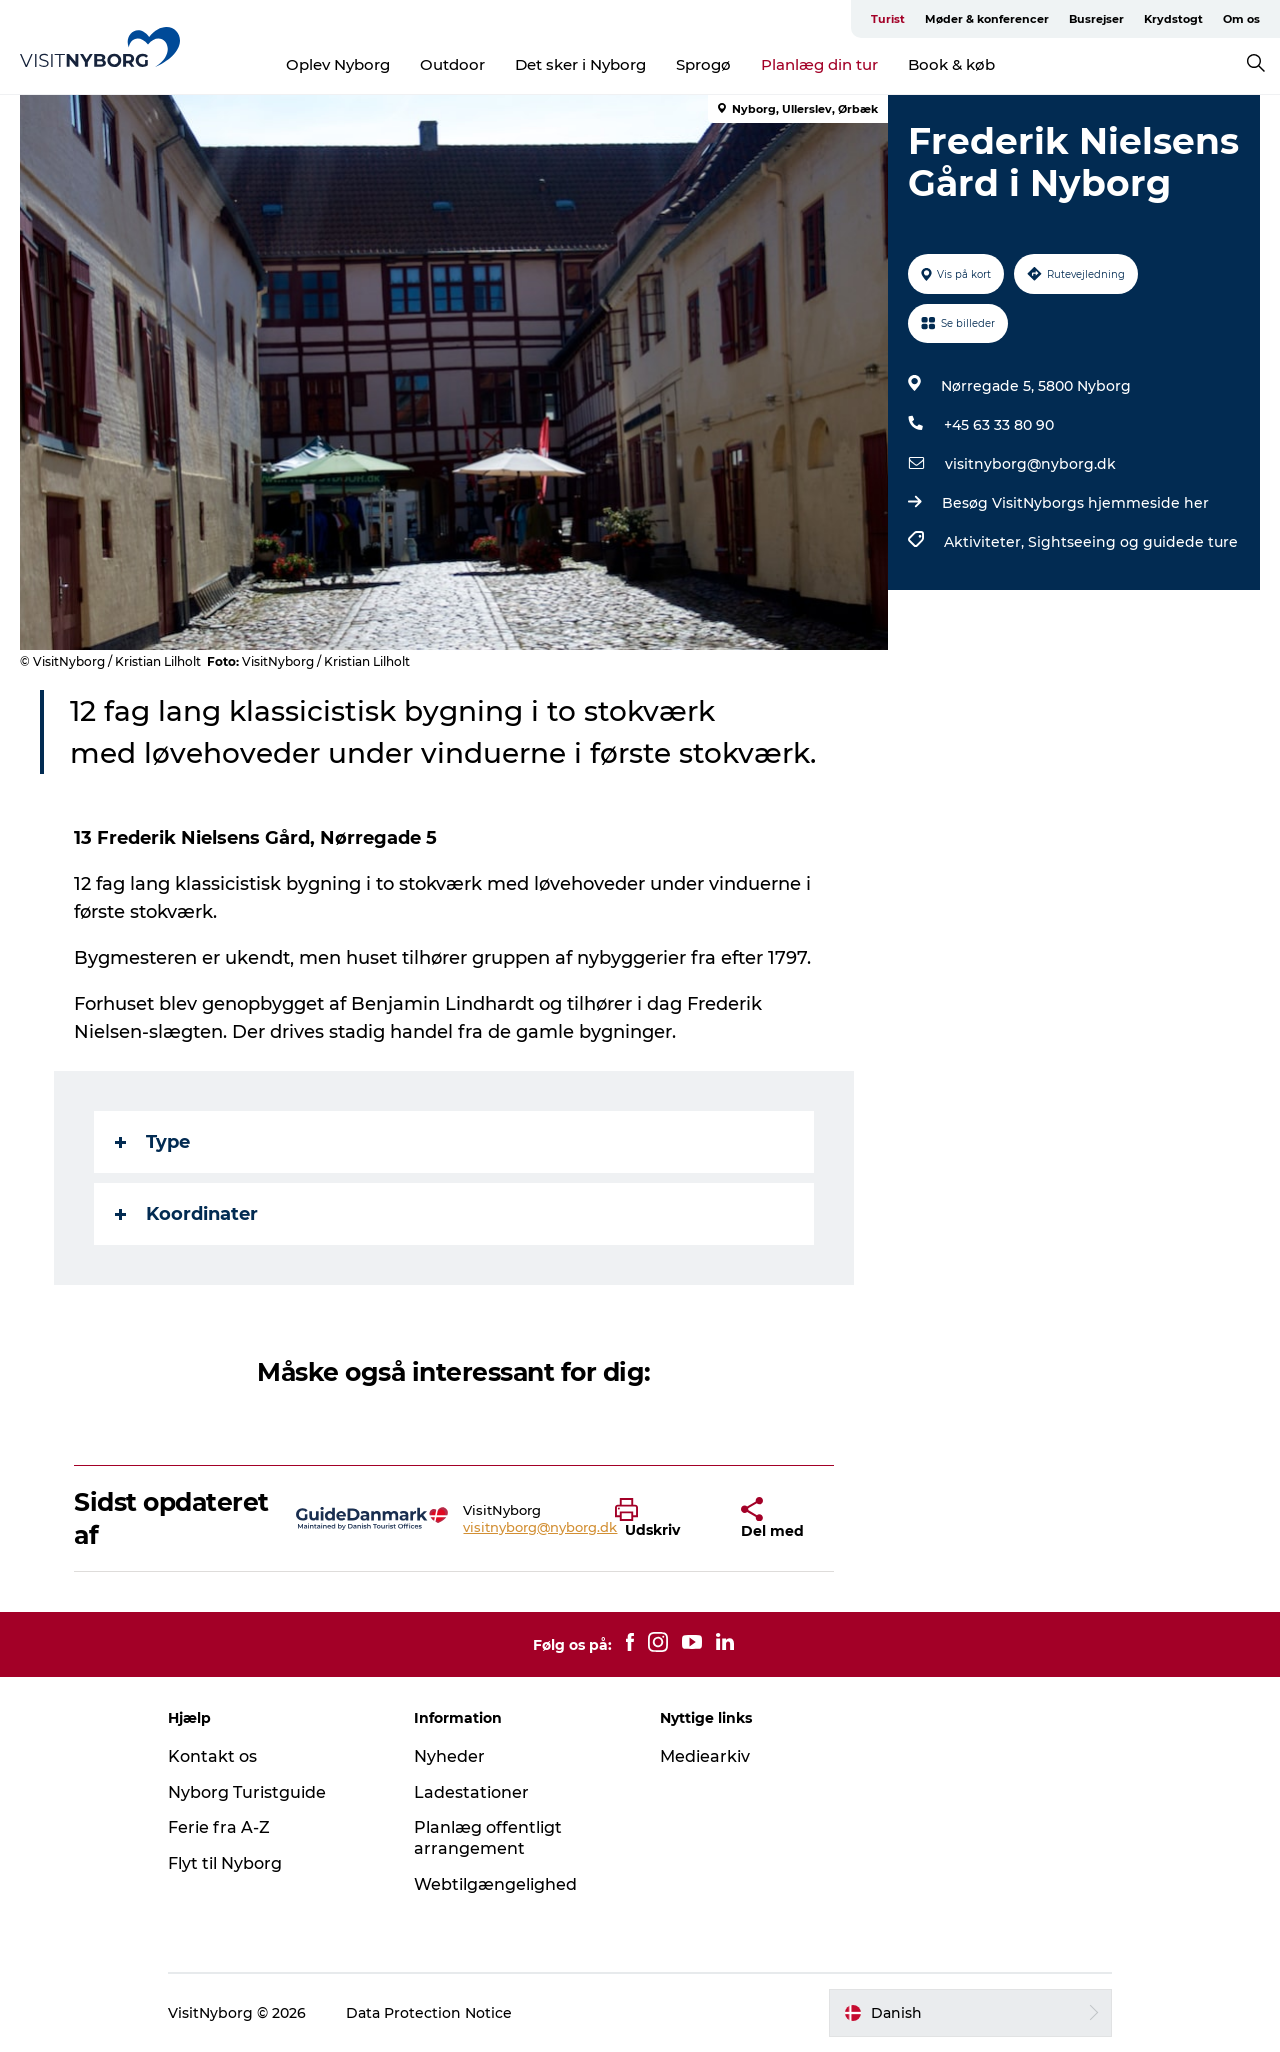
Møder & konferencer (987, 19)
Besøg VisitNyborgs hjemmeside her (1075, 503)
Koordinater (186, 1214)
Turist (888, 19)
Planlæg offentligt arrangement (488, 1838)
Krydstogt (1173, 19)
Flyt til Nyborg (225, 1863)
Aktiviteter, (986, 542)
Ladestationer (471, 1792)
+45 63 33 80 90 (999, 425)
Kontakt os (212, 1756)
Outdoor (452, 64)
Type (152, 1142)
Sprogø (703, 64)
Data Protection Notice (429, 2013)
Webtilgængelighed (495, 1884)
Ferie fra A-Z (219, 1827)
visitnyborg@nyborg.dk (1030, 464)
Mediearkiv (705, 1756)
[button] (663, 1519)
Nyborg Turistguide (247, 1792)
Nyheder (449, 1756)
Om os (1241, 19)
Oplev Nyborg (338, 64)
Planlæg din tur (819, 64)
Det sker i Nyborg (580, 64)
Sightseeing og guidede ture (1133, 542)
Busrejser (1096, 19)
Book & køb (951, 64)
